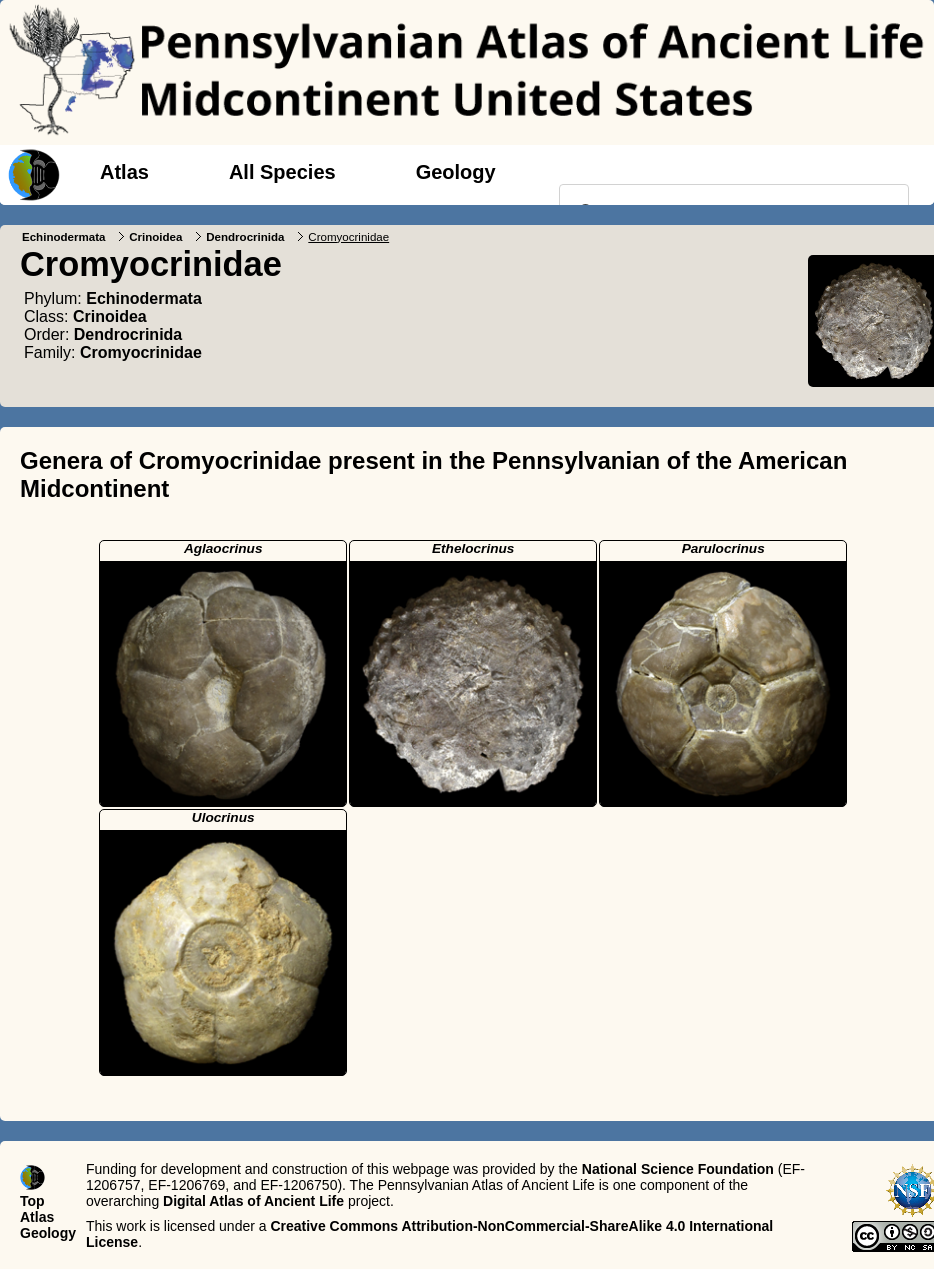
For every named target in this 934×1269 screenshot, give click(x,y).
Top (32, 1201)
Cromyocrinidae (141, 352)
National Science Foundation (678, 1169)
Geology (456, 172)
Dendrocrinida (245, 237)
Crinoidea (155, 237)
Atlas (124, 172)
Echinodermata (63, 237)
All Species (282, 172)
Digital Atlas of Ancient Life (253, 1201)
